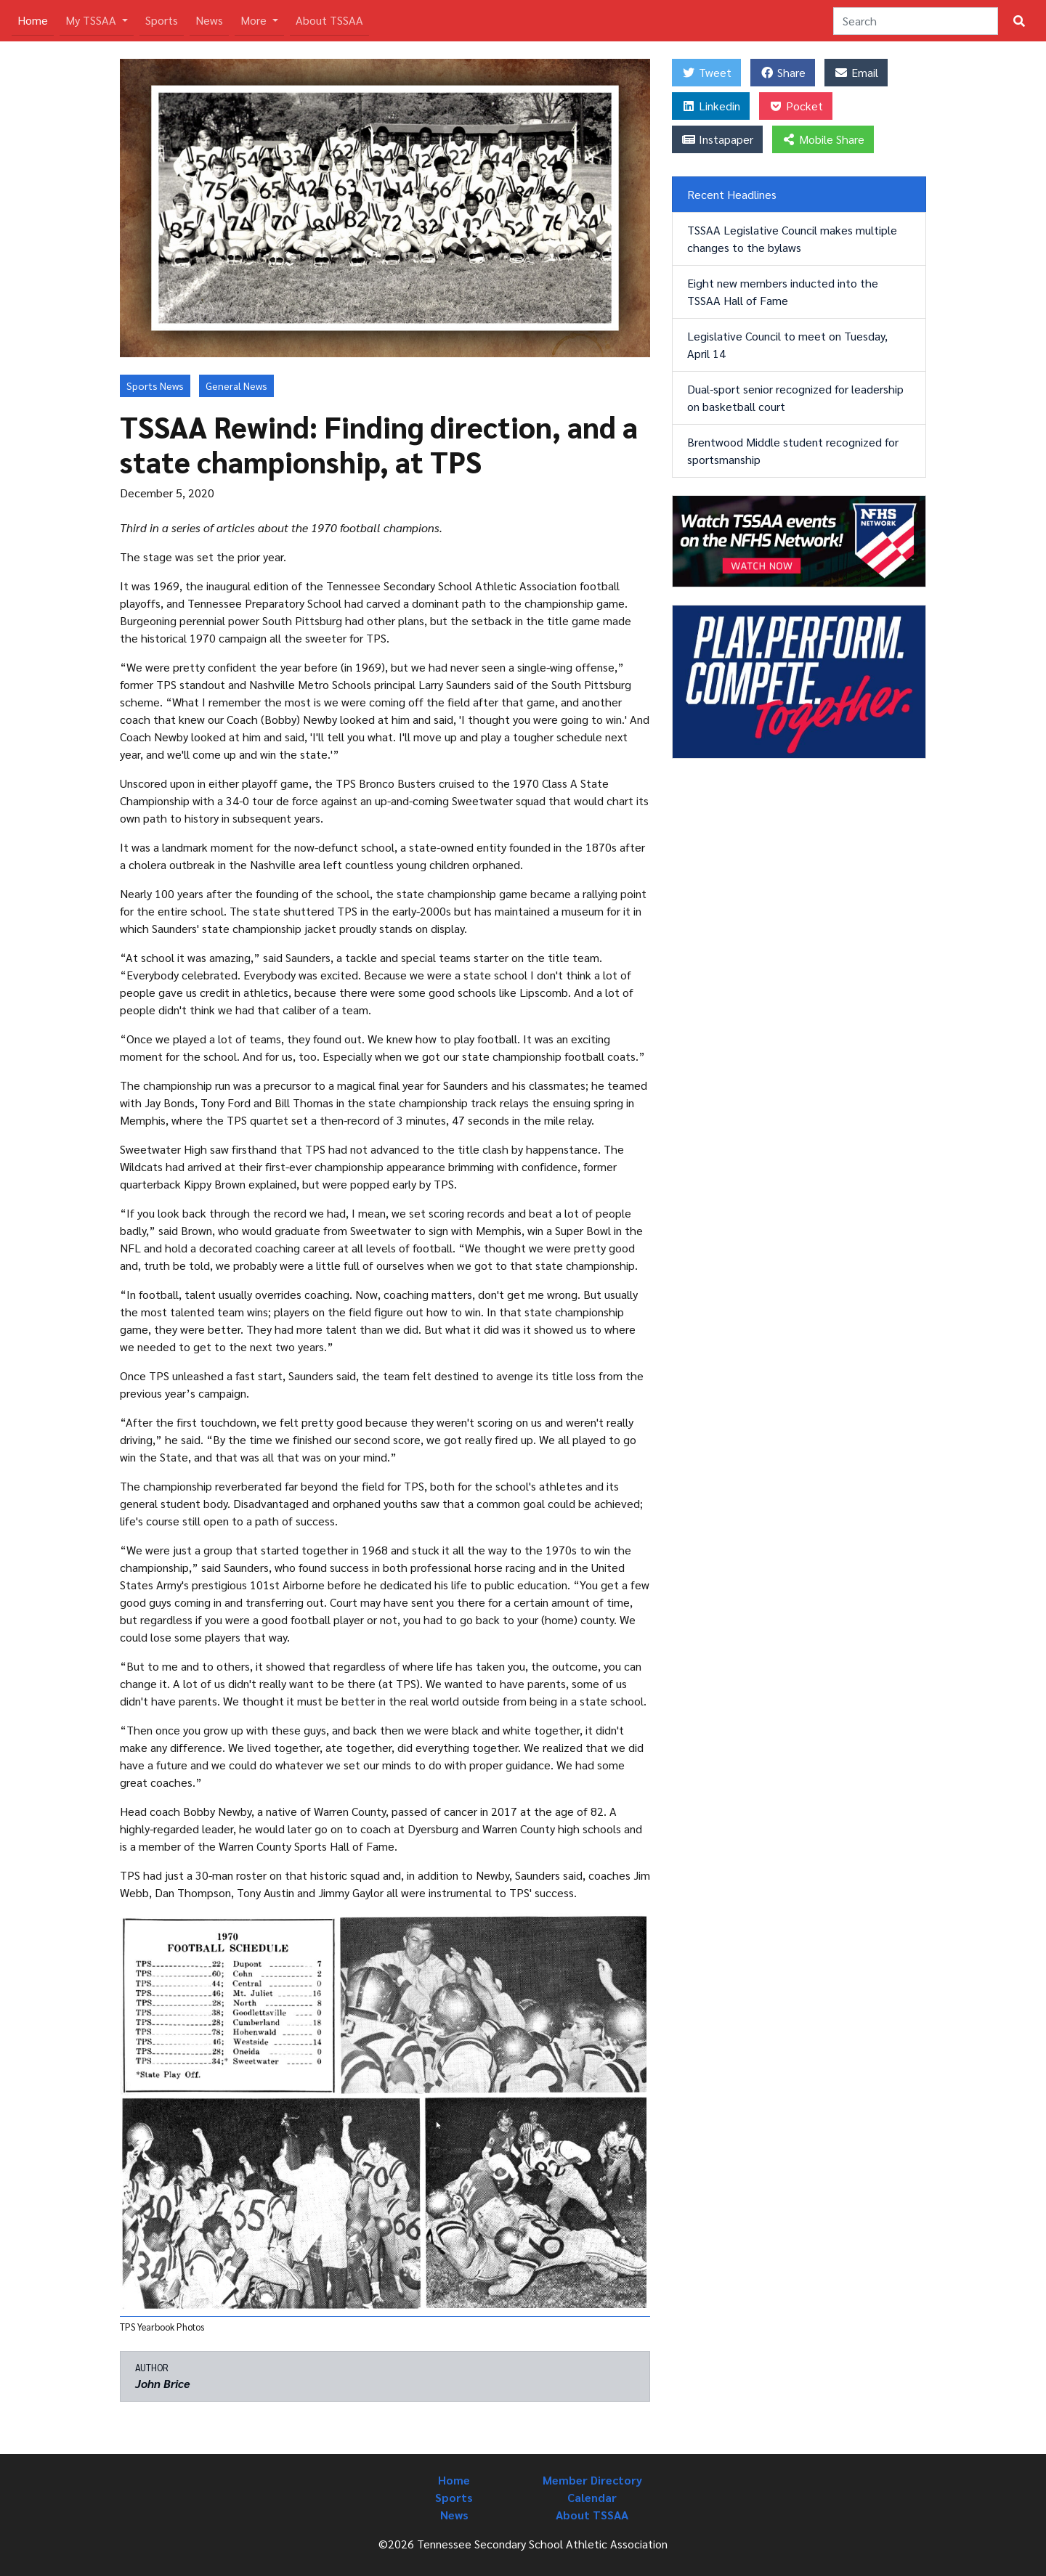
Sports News (155, 385)
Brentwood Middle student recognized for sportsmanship (793, 450)
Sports (161, 20)
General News (236, 385)
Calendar (592, 2497)
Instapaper (717, 139)
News (209, 20)
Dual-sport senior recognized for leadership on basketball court (795, 397)
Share (783, 72)
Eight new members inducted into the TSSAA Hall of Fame (782, 291)
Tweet (706, 72)
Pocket (796, 105)
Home (35, 19)
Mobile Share (823, 139)
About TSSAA (329, 20)
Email (856, 72)
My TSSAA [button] (92, 20)
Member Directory (592, 2479)
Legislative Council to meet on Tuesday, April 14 (787, 344)
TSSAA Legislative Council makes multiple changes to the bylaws (792, 238)
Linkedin (710, 105)
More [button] (254, 20)
